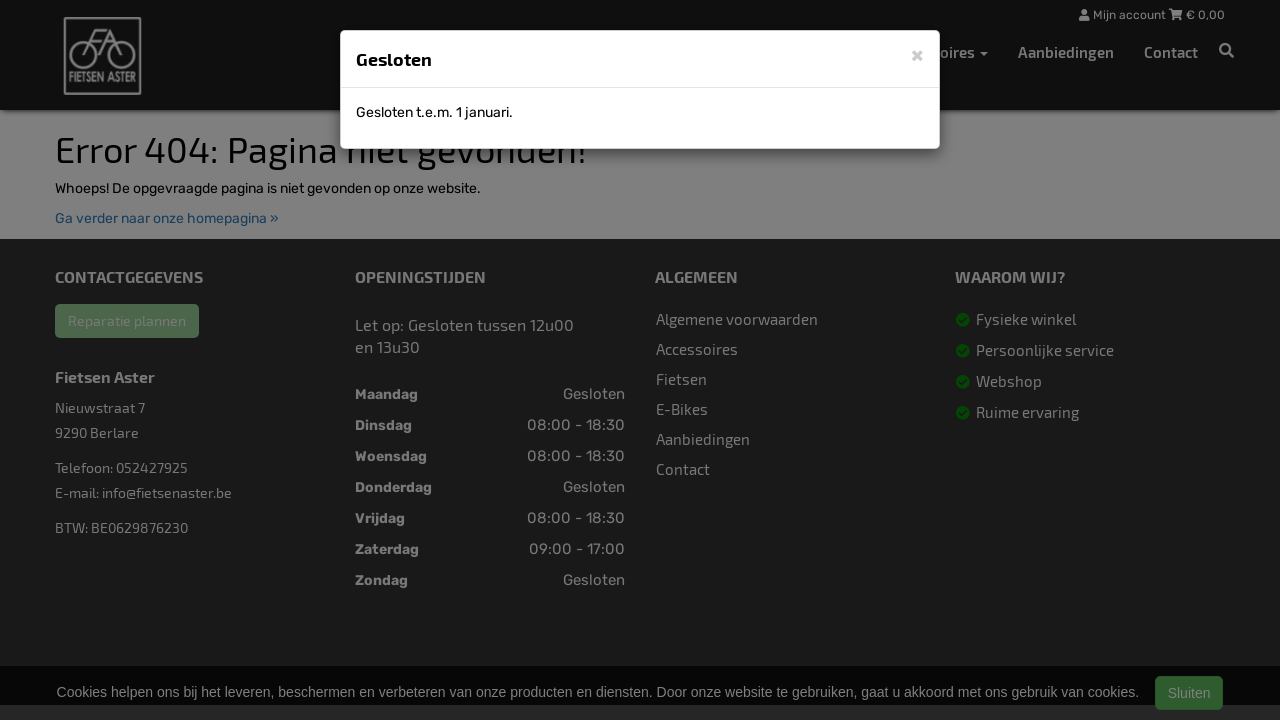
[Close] (917, 54)
